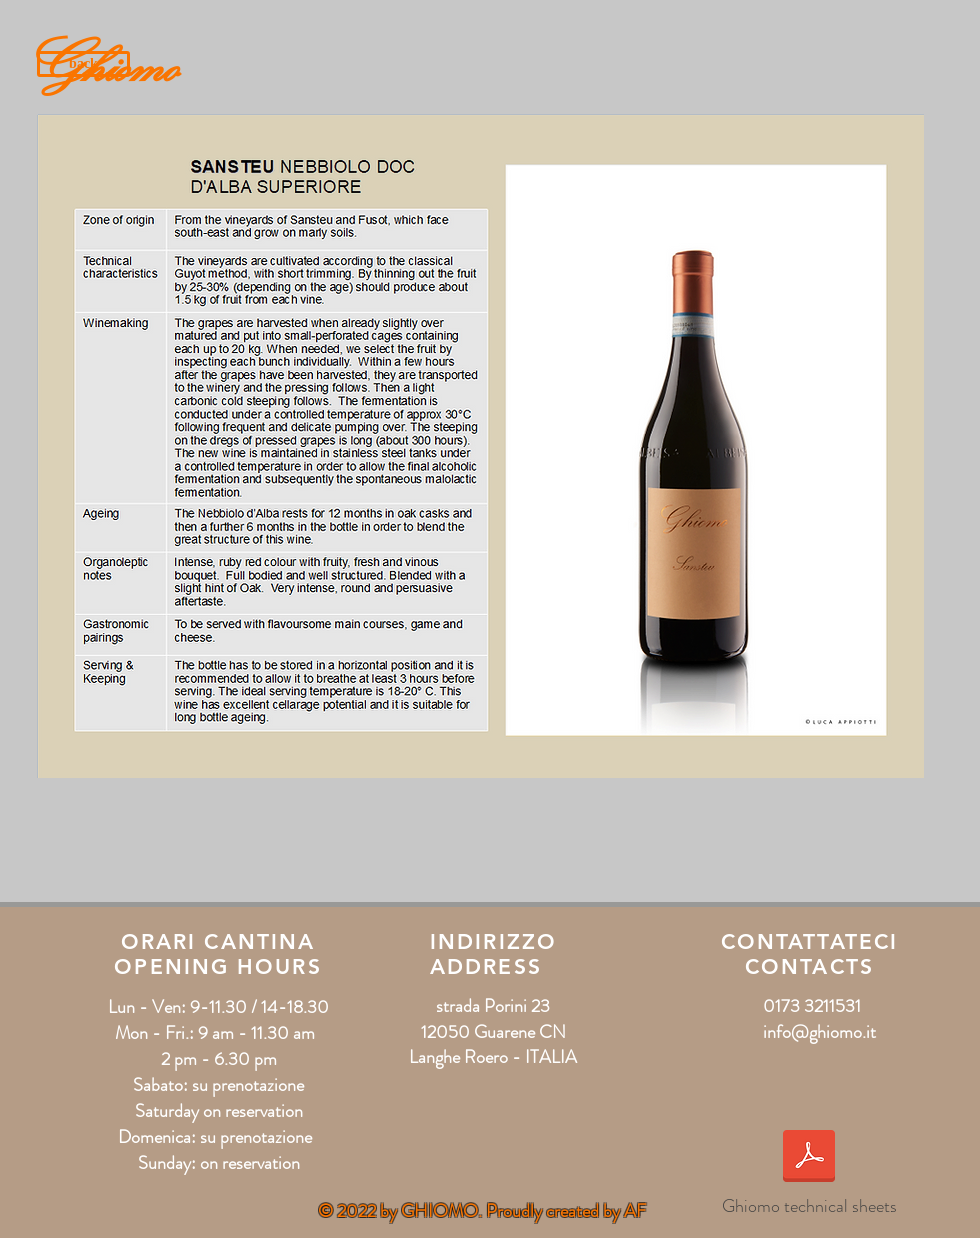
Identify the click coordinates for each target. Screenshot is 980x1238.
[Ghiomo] (116, 64)
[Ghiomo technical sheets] (809, 1171)
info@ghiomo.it (819, 1032)
